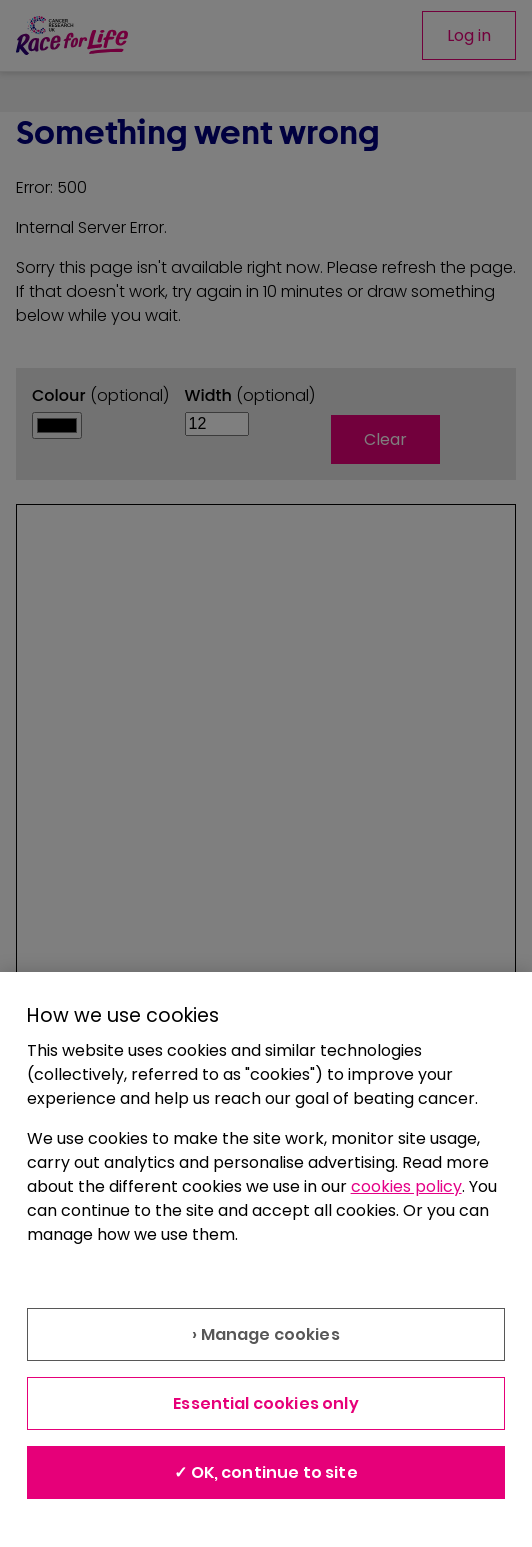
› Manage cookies (266, 1334)
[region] (266, 1259)
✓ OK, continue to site (266, 1472)
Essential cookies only (266, 1403)
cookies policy (406, 1186)
